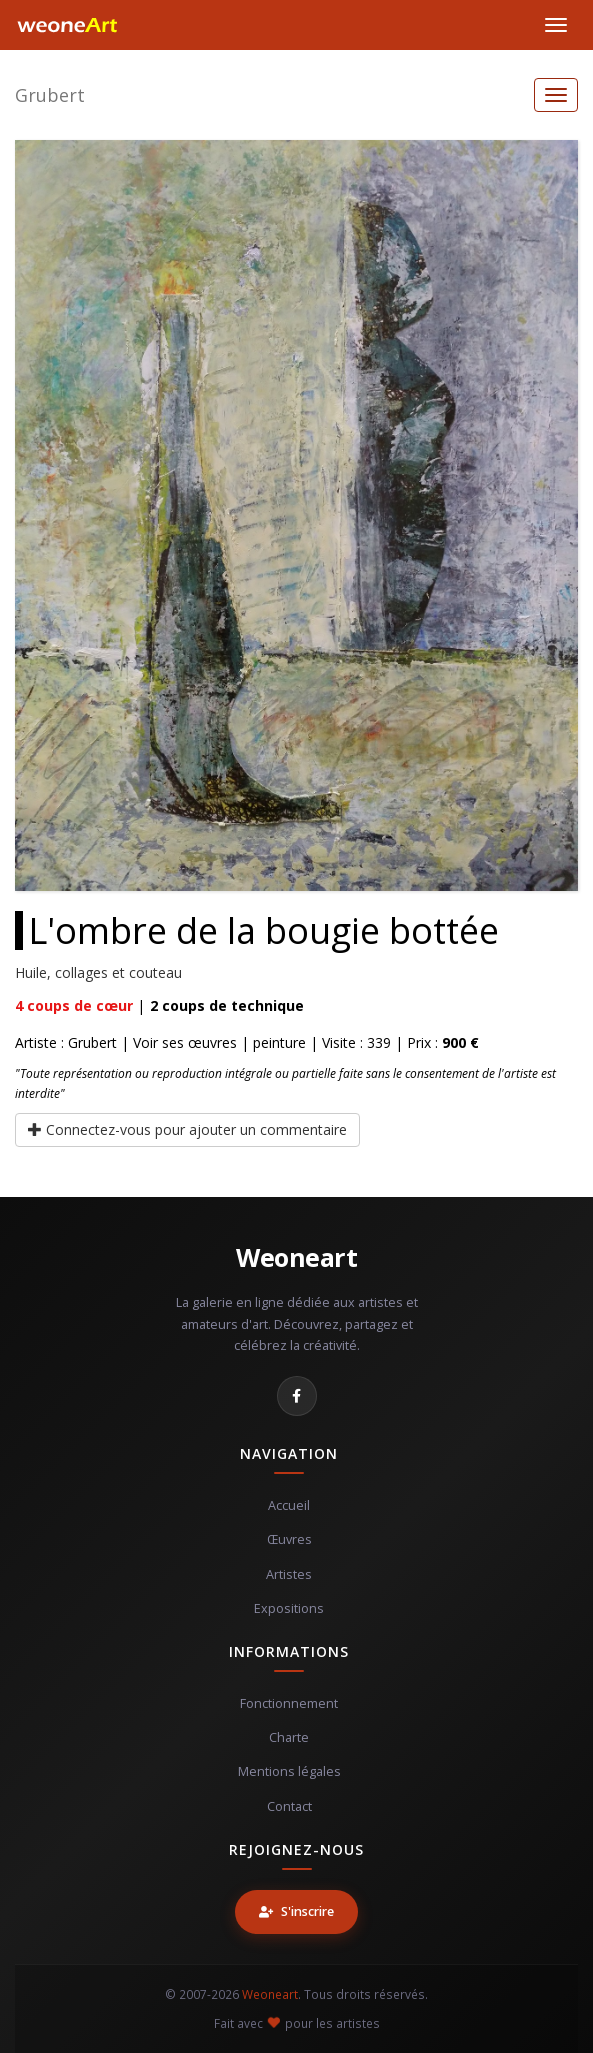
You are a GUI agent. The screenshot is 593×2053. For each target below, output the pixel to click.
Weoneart (296, 1257)
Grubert (50, 95)
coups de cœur (74, 1005)
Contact (289, 1806)
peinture (279, 1042)
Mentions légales (289, 1771)
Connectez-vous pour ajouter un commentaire (187, 1129)
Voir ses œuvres (185, 1042)
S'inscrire (296, 1911)
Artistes (289, 1574)
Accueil (289, 1505)
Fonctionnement (289, 1703)
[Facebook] (297, 1396)
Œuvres (289, 1539)
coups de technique (227, 1005)
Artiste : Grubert (66, 1042)
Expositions (289, 1608)
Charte (289, 1737)
